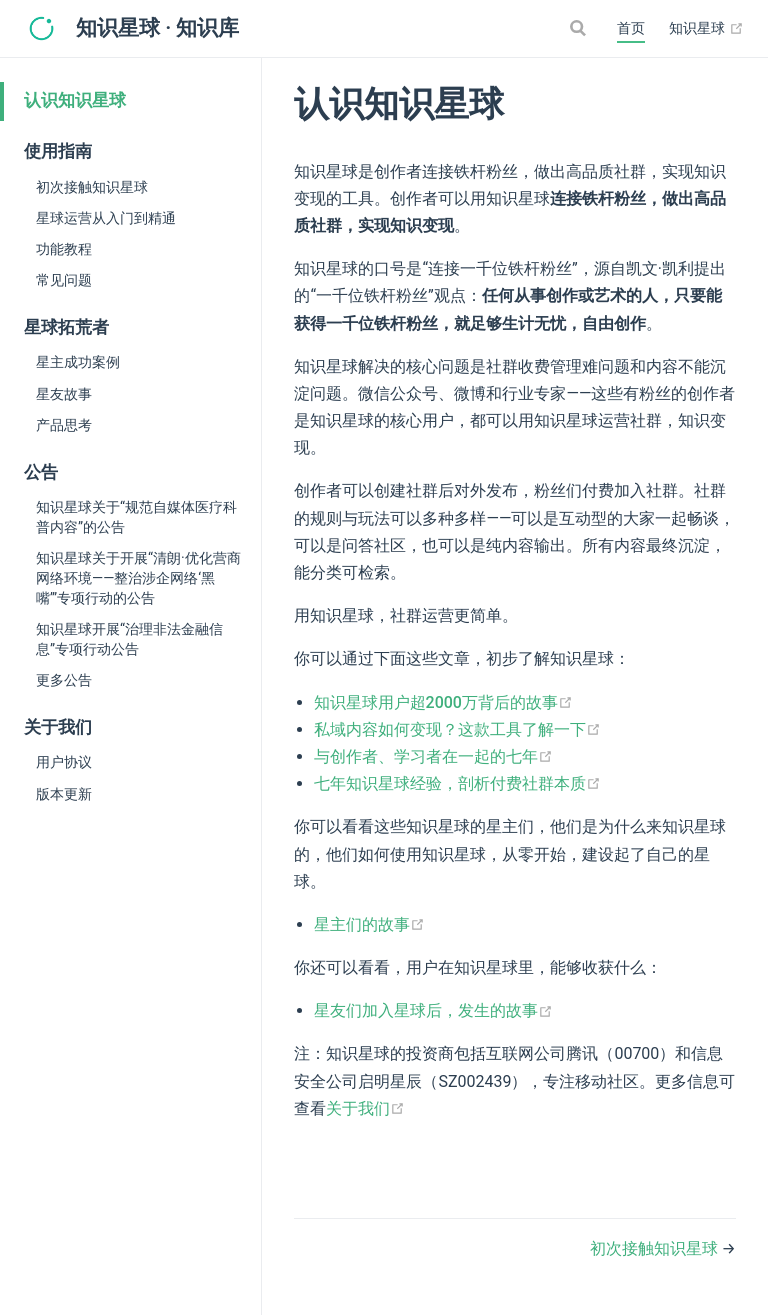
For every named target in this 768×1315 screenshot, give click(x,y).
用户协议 (64, 762)
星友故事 (64, 394)
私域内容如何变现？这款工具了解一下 (457, 729)
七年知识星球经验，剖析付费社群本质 (457, 783)
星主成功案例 (78, 362)
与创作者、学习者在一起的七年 (433, 756)
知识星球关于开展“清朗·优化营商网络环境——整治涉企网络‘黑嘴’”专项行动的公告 (138, 578)
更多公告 (64, 680)
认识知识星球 (75, 100)
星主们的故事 (369, 924)
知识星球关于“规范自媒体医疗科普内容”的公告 (136, 517)
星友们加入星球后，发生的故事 (433, 1010)
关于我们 (365, 1108)
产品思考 (64, 425)
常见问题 (64, 280)
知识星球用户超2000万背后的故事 (443, 702)
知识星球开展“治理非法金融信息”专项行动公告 (129, 639)
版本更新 (64, 794)
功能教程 (64, 249)
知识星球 (706, 29)
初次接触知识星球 (92, 187)
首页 (631, 28)
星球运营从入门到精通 (106, 218)
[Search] (580, 28)
